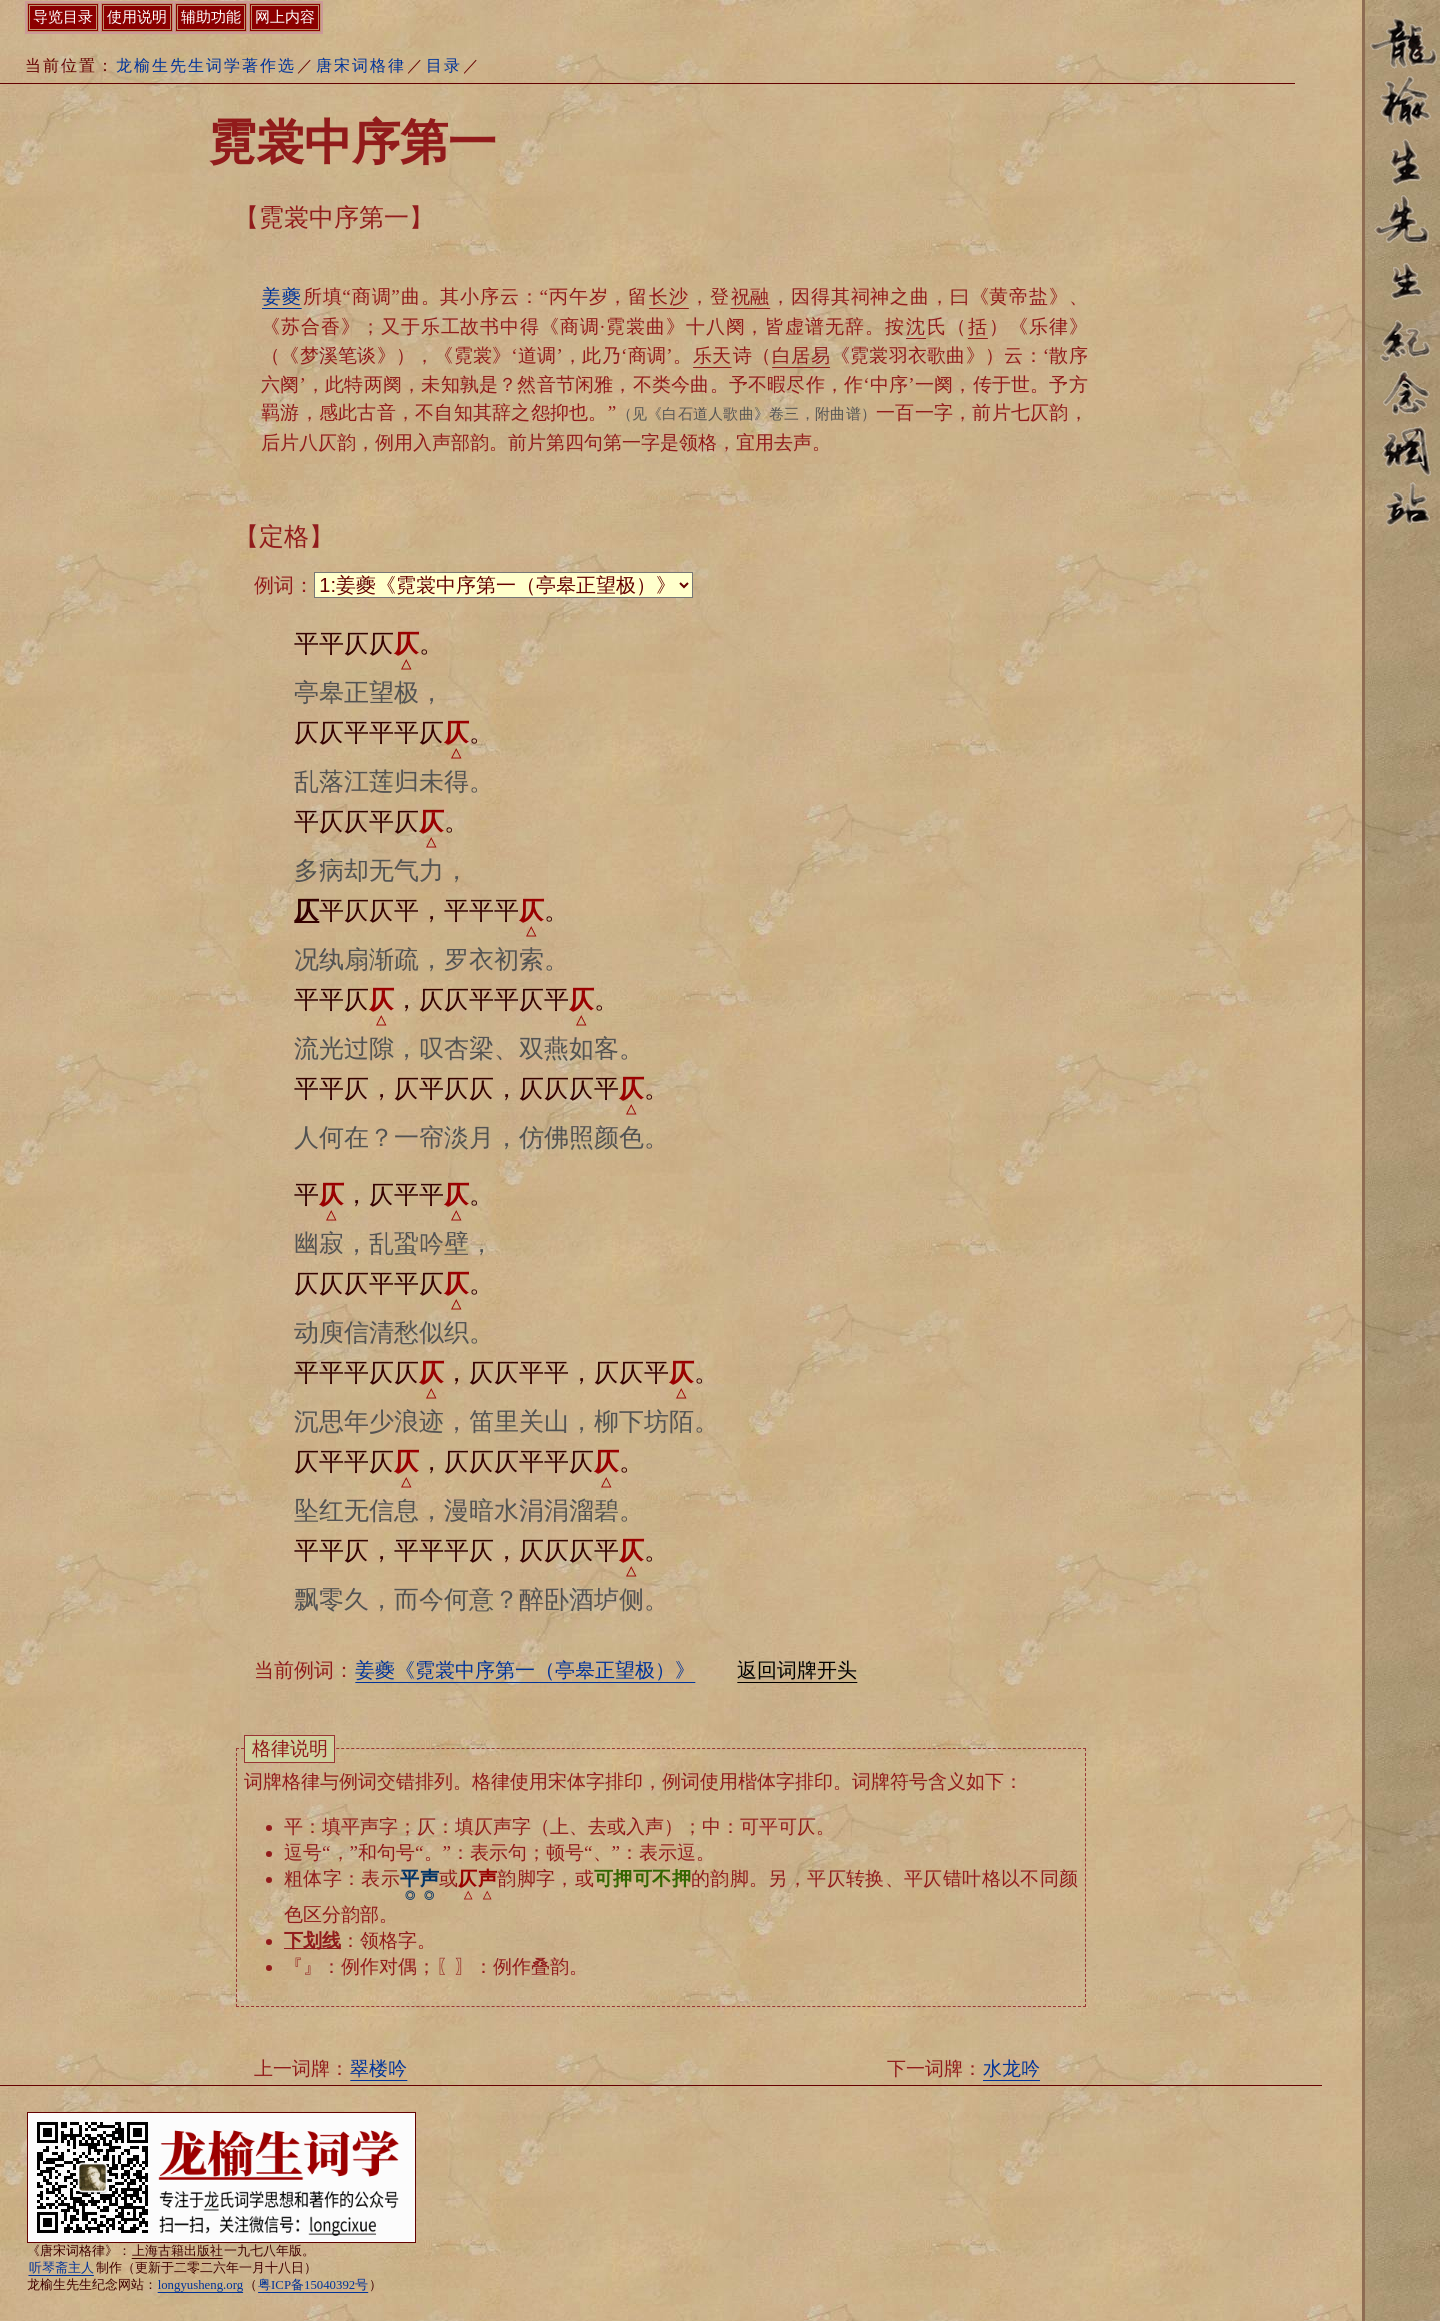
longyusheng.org (200, 2285)
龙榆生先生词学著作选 (206, 65)
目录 (444, 65)
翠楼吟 (378, 2068)
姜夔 (282, 296)
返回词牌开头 (797, 1670)
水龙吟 (1011, 2068)
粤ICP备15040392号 (313, 2285)
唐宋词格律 (361, 65)
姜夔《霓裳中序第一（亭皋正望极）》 (525, 1670)
